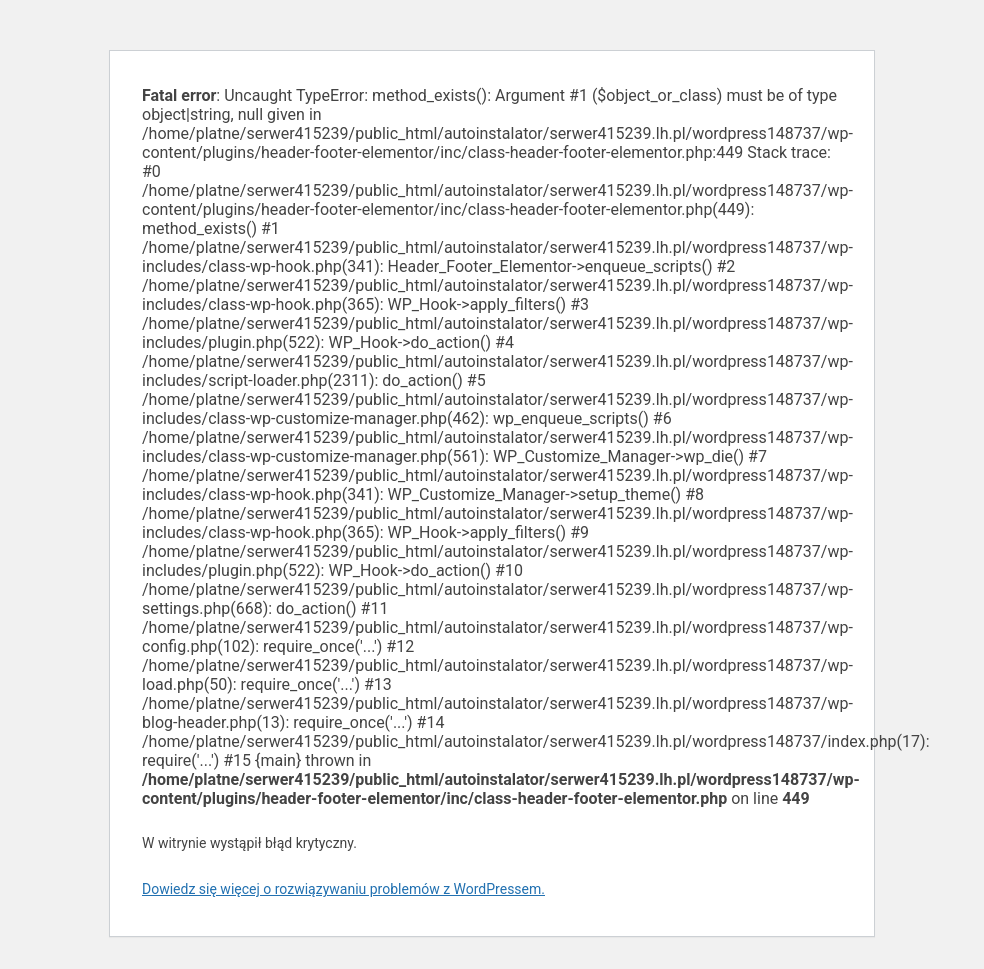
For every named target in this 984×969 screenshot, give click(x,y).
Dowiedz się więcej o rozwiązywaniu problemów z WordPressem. (343, 889)
